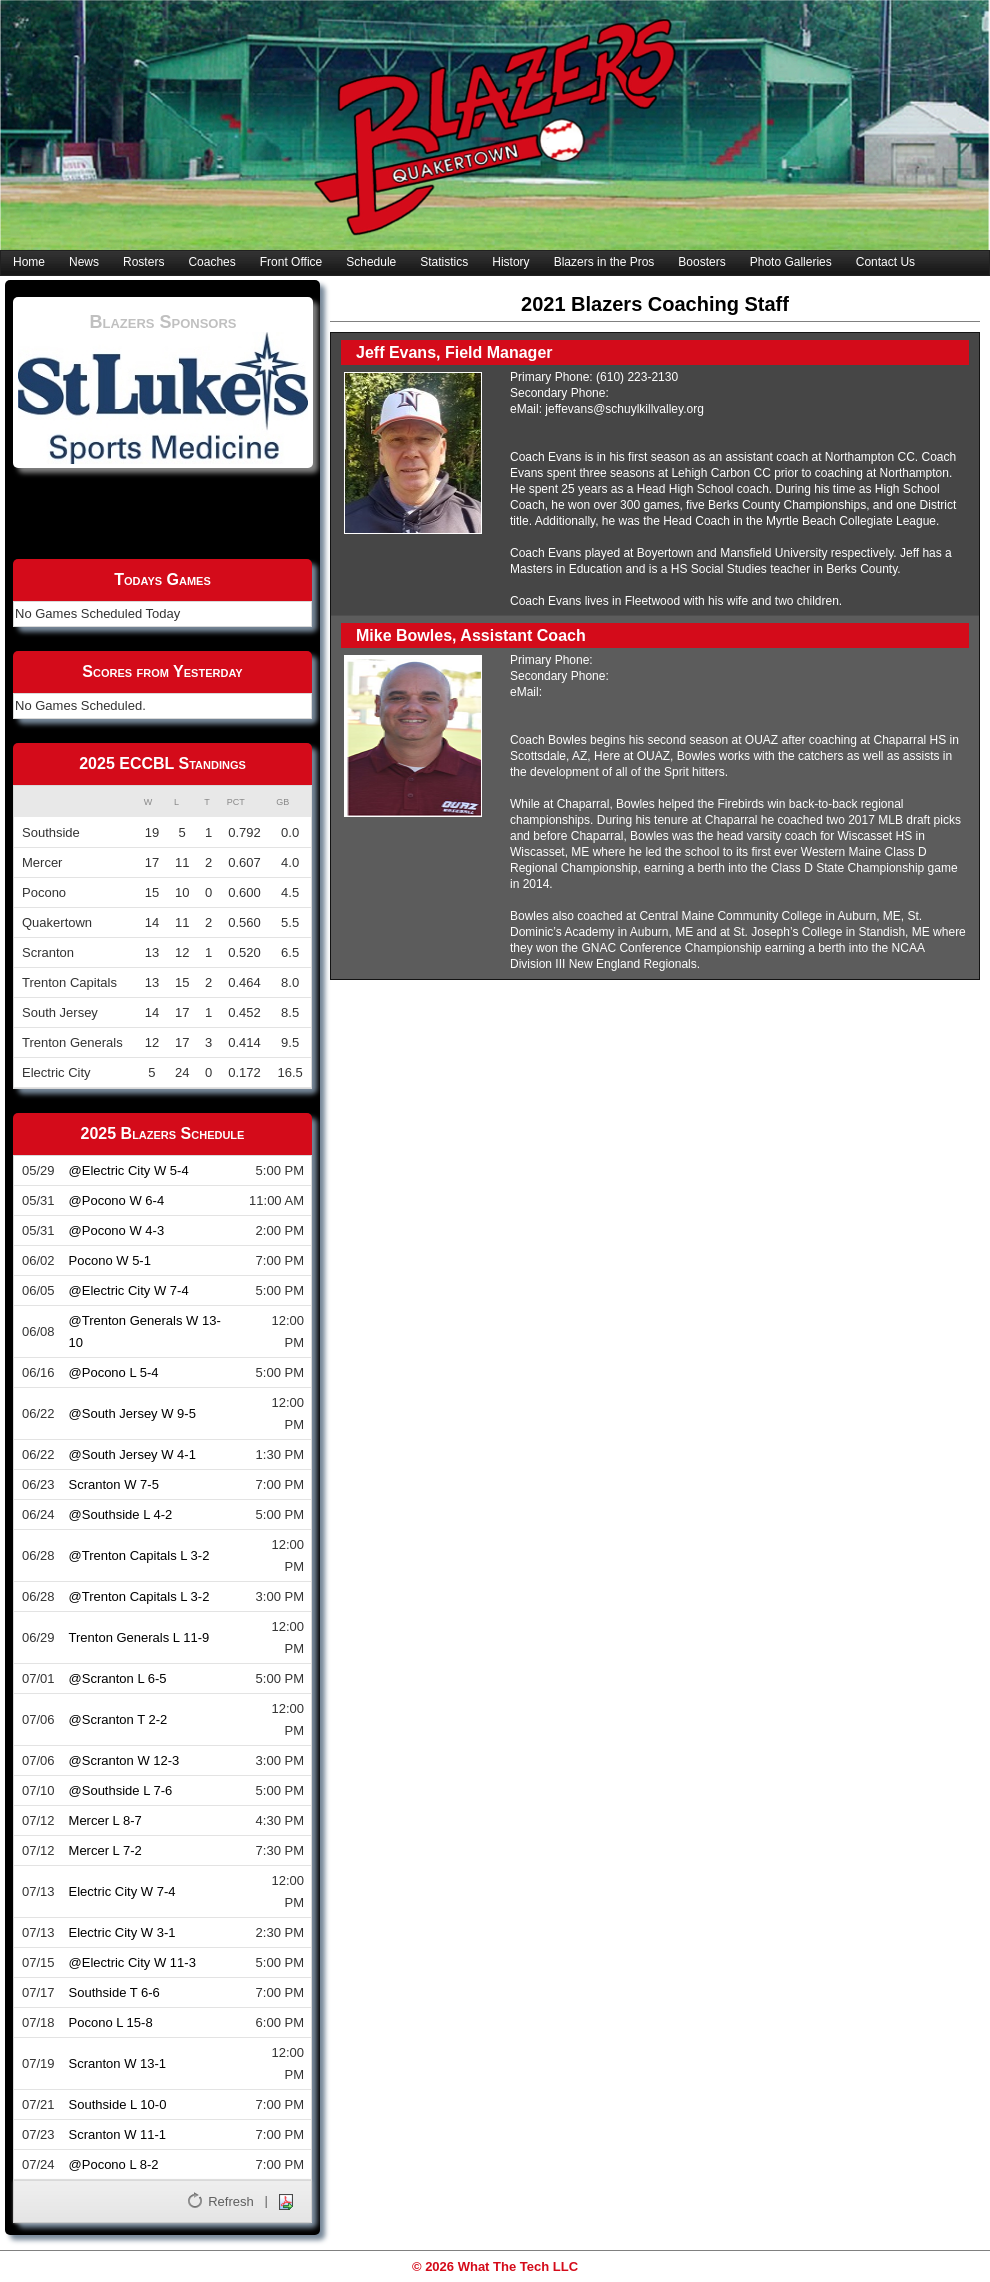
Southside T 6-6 (114, 1992)
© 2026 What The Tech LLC (495, 2266)
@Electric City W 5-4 (129, 1170)
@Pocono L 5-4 (114, 1372)
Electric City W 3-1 (122, 1932)
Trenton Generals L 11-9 (139, 1637)
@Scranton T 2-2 (118, 1719)
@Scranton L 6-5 (118, 1678)
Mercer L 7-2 (105, 1850)
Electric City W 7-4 (122, 1891)
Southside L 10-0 (118, 2104)
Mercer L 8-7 (105, 1820)
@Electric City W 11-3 (132, 1962)
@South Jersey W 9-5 (132, 1413)
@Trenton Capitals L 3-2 (139, 1555)
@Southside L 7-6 (121, 1790)
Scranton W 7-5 (114, 1484)
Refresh (231, 2201)
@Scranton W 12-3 (124, 1760)
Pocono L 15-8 (111, 2022)
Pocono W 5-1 (110, 1260)
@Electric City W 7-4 (129, 1290)
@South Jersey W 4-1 (132, 1454)
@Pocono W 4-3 (117, 1230)
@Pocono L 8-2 (114, 2164)
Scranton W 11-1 (118, 2134)
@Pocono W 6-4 (117, 1200)
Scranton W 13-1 (118, 2063)
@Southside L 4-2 (121, 1514)
